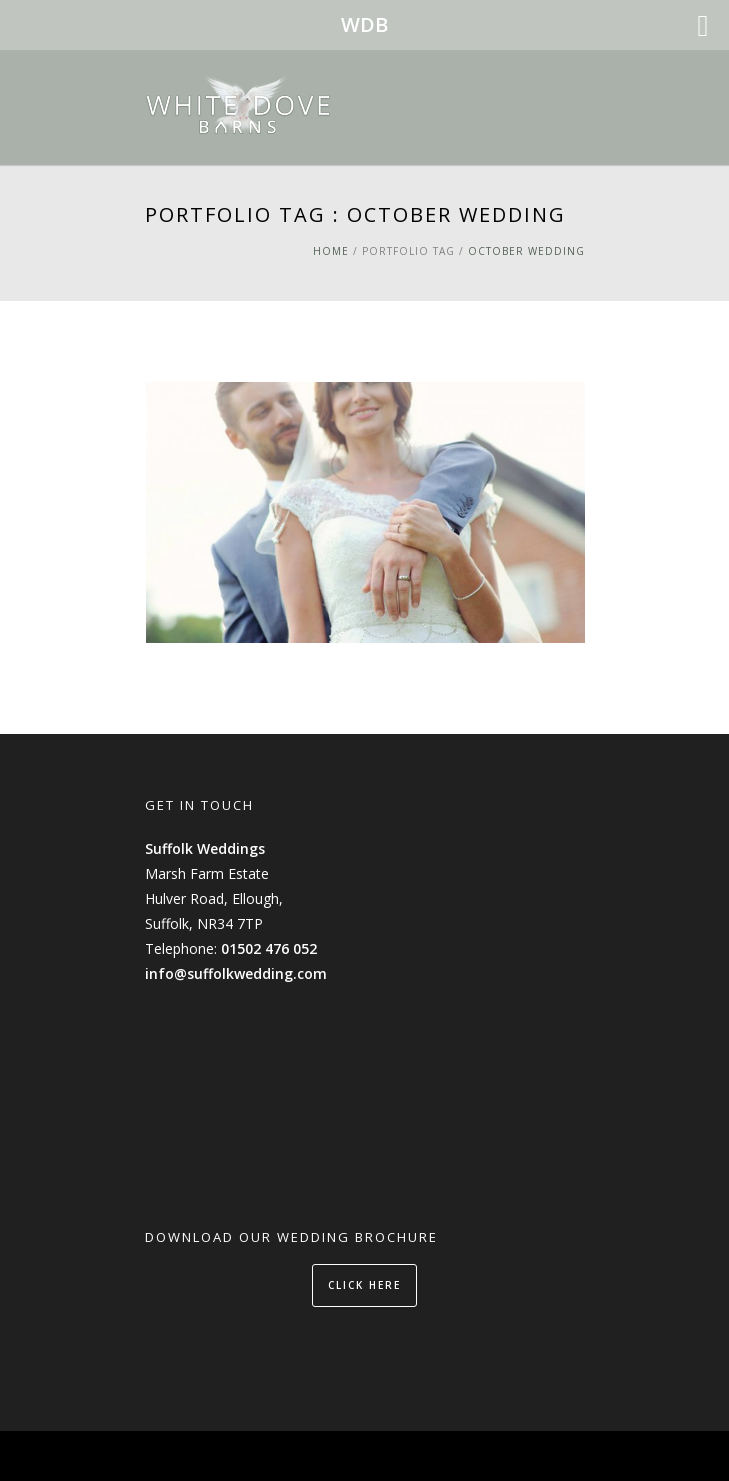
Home (331, 251)
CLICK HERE (364, 1285)
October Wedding (526, 251)
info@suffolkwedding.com (236, 973)
